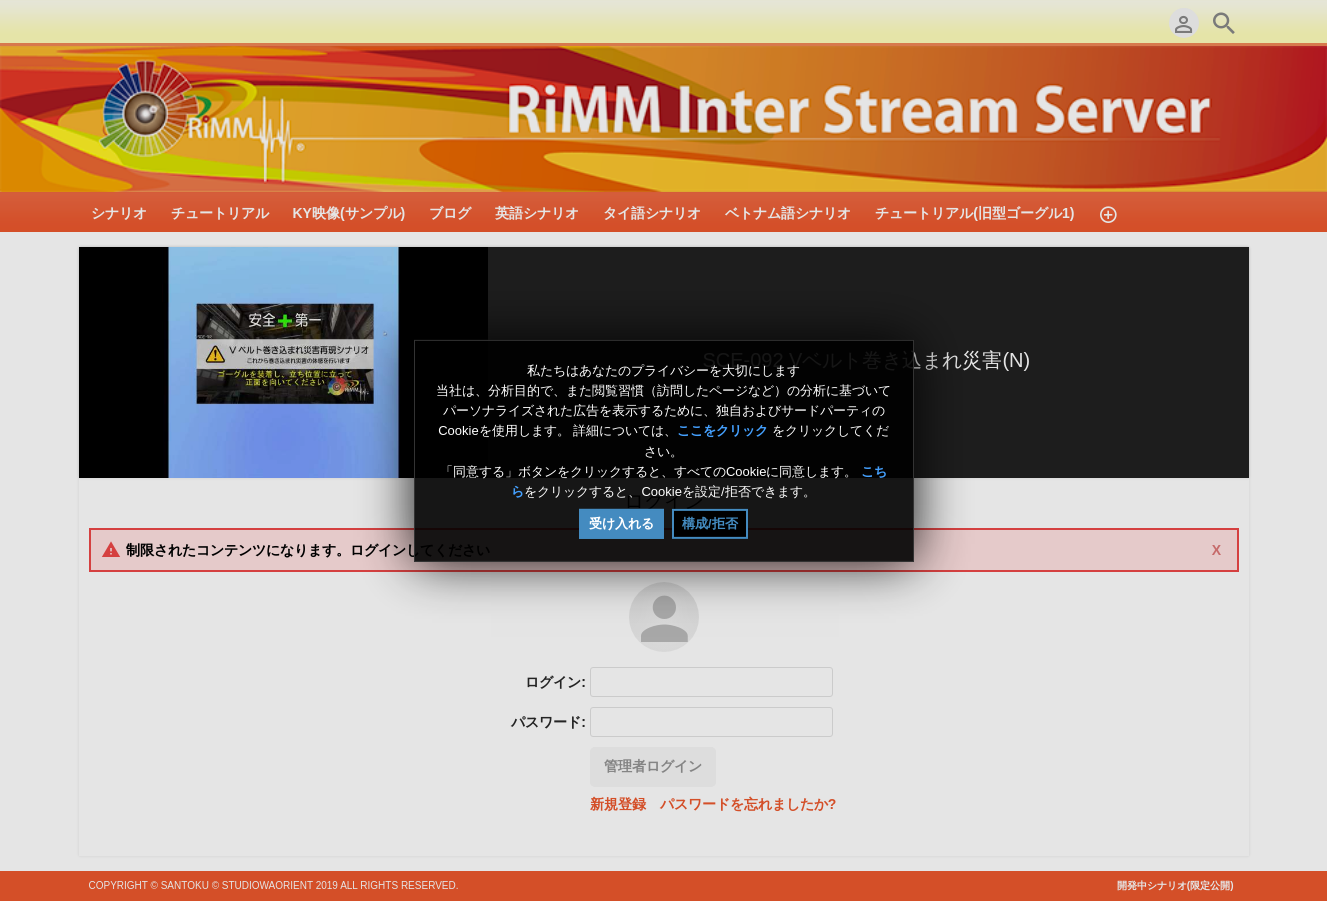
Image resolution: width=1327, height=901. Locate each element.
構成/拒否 (710, 523)
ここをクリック (722, 431)
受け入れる (621, 523)
